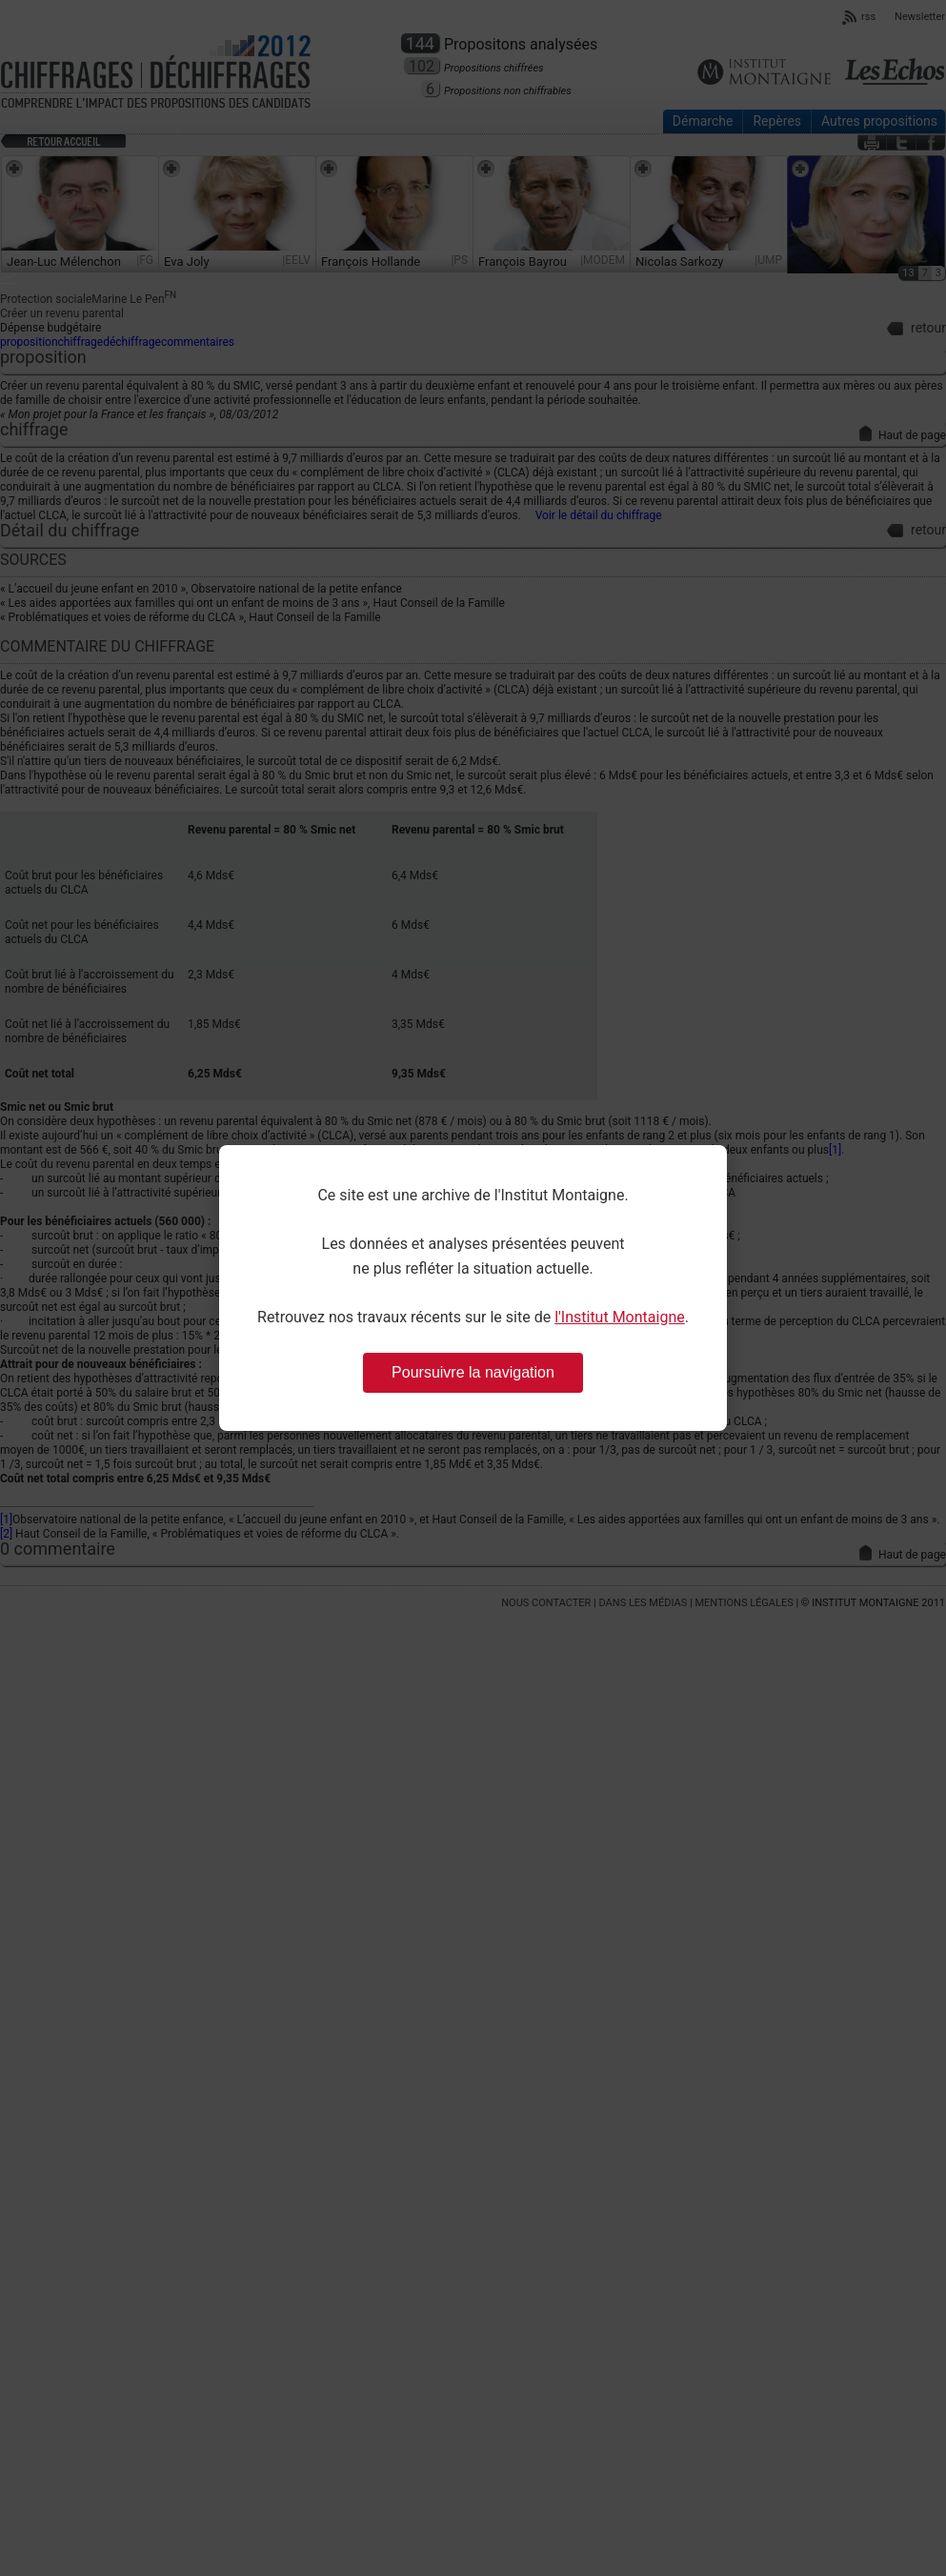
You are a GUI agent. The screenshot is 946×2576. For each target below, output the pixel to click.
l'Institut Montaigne (619, 1317)
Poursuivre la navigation (473, 1372)
